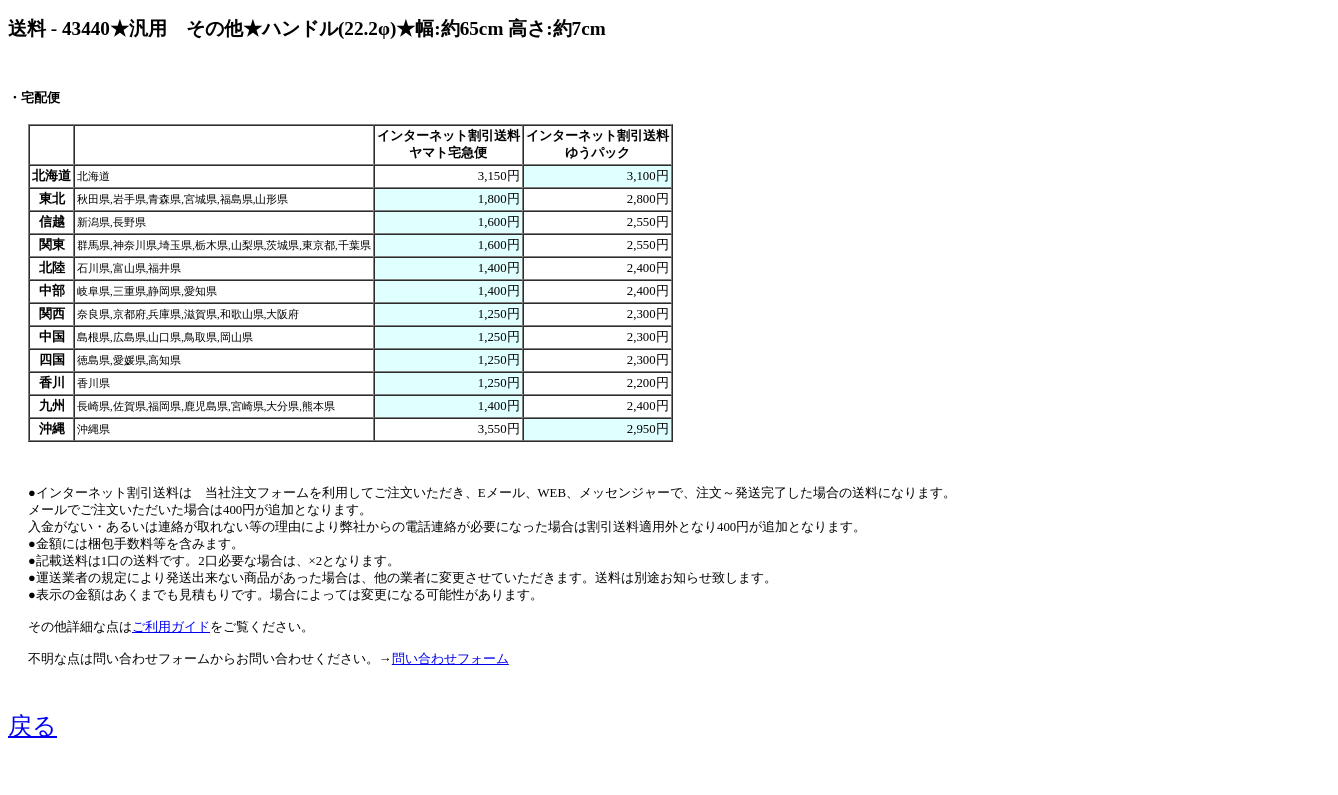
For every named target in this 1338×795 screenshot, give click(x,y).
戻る (32, 726)
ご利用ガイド (171, 627)
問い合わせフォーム (450, 659)
